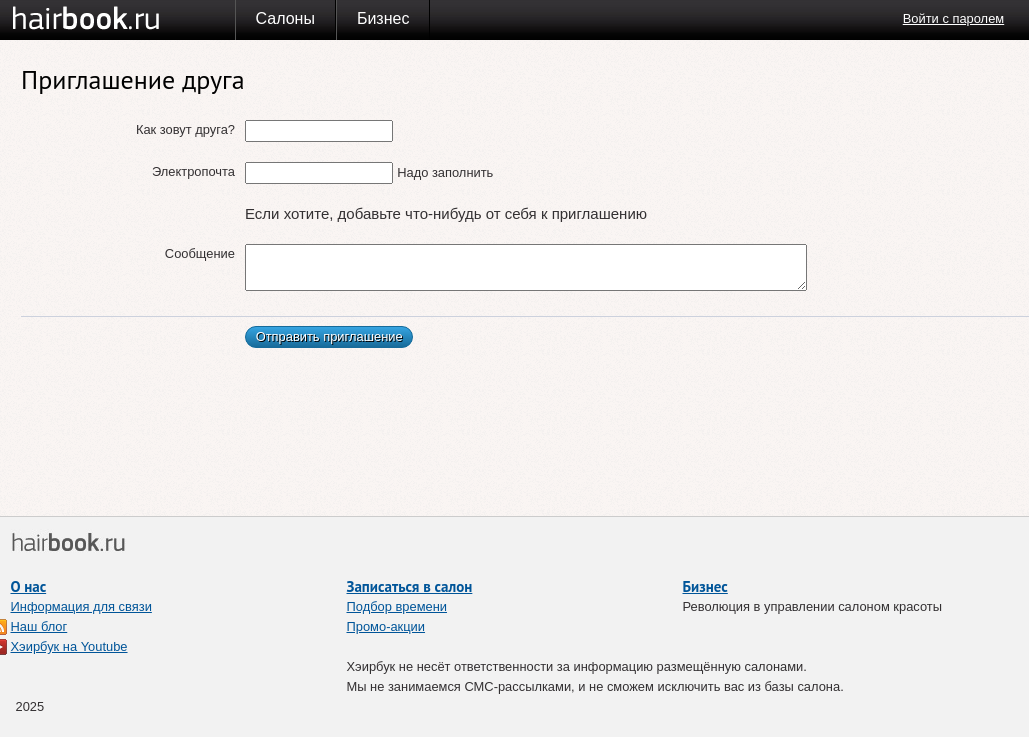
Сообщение (200, 253)
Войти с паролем (953, 18)
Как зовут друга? (185, 129)
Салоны (285, 18)
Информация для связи (81, 606)
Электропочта (193, 171)
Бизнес (383, 18)
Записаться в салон (410, 586)
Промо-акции (386, 626)
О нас (29, 586)
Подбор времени (397, 606)
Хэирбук (123, 19)
